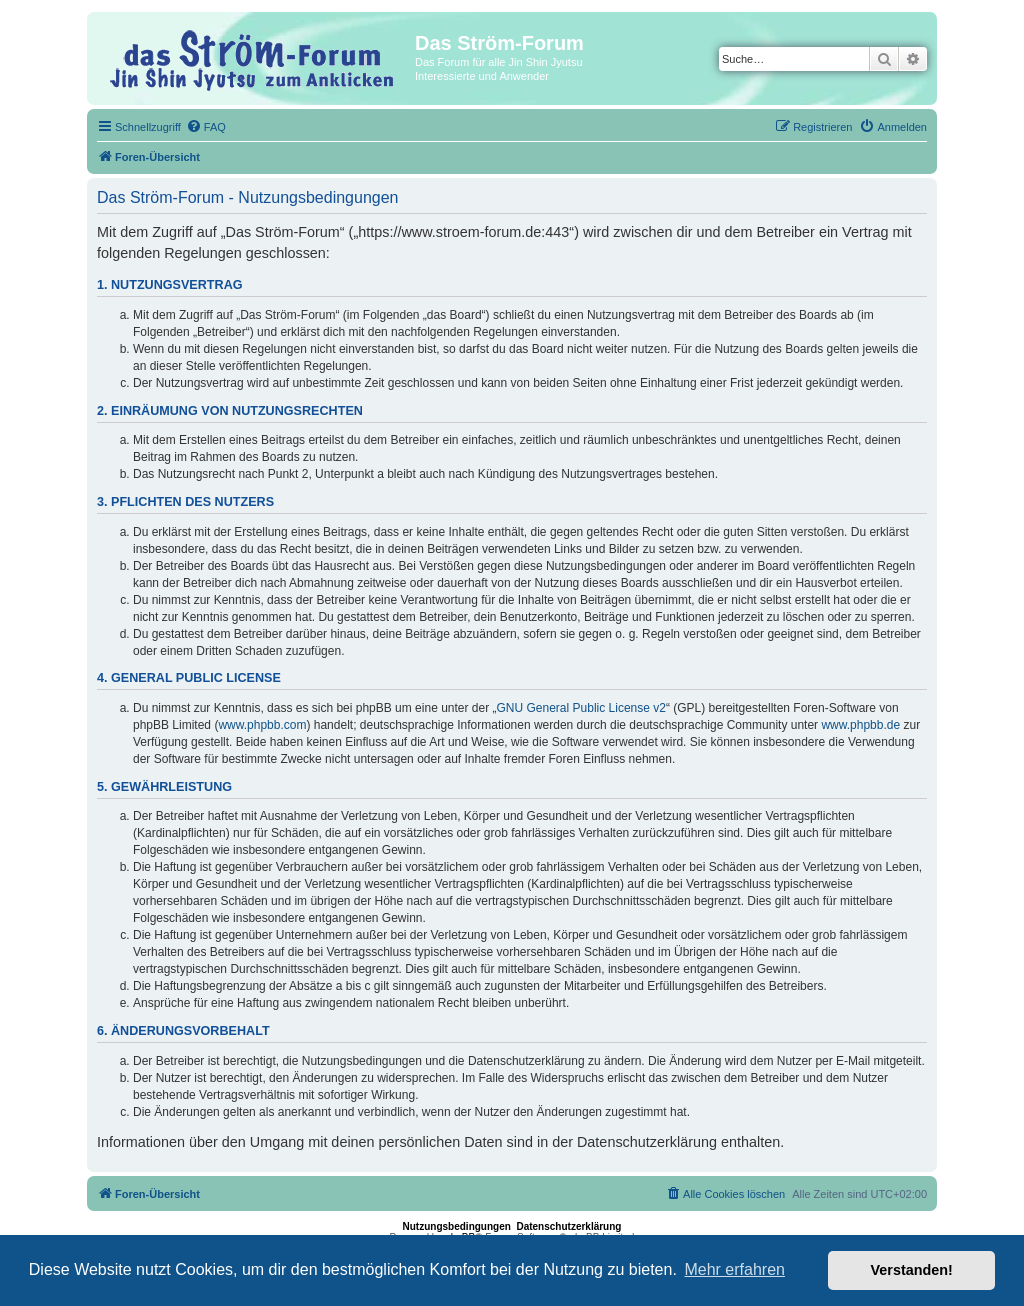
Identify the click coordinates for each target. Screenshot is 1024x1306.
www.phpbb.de (860, 725)
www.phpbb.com (262, 725)
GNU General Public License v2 (581, 708)
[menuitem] (206, 127)
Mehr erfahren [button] (734, 1269)
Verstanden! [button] (912, 1270)
